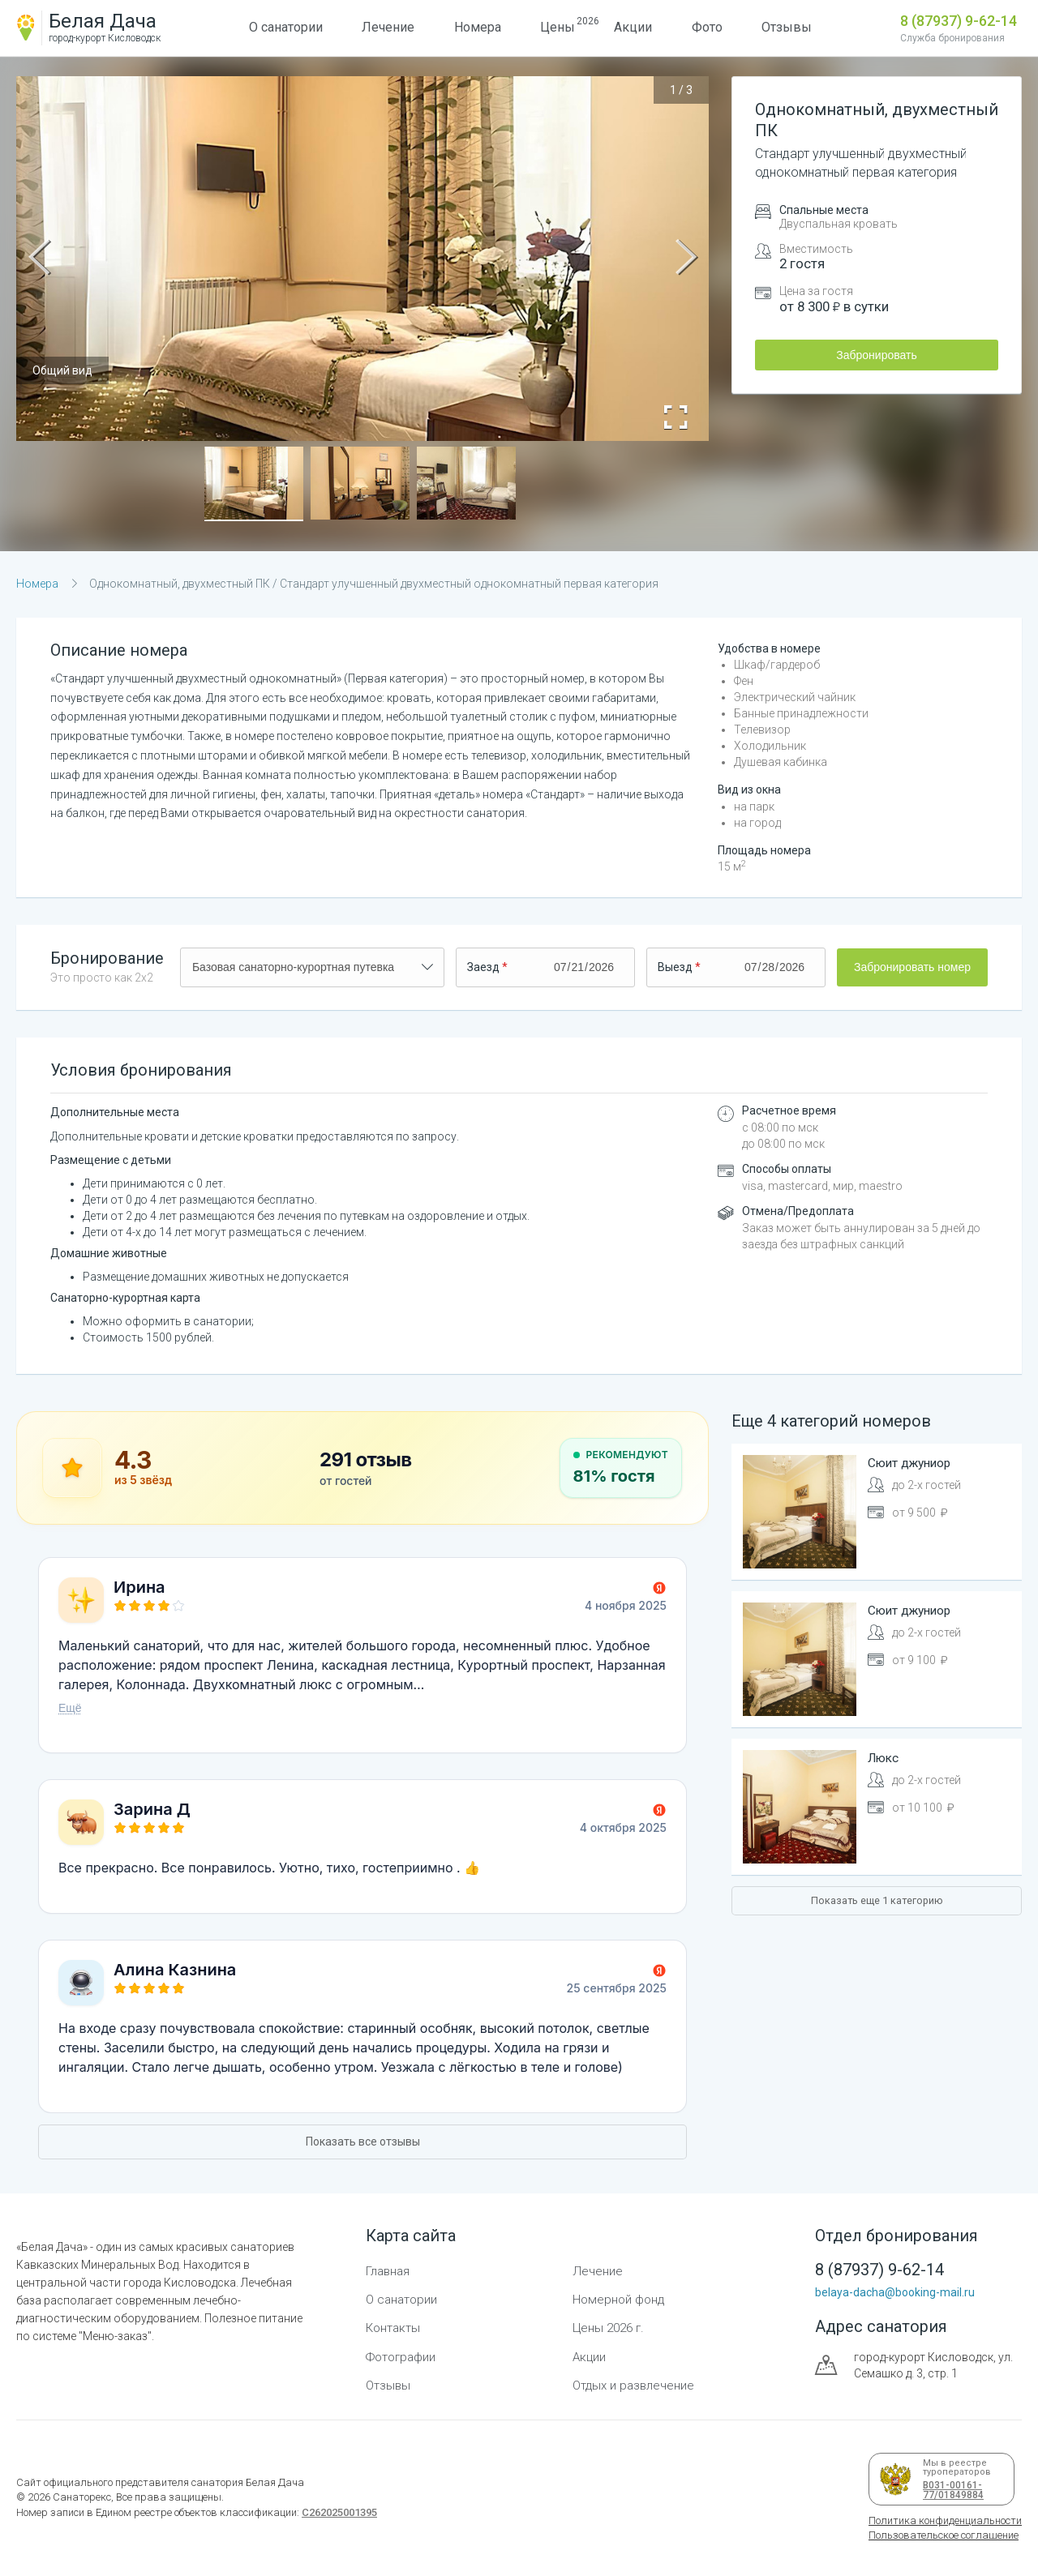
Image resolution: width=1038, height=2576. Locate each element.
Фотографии (400, 2357)
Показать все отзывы (363, 2141)
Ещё (70, 1707)
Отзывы (786, 27)
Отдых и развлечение (633, 2385)
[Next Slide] (686, 259)
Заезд (483, 967)
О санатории (286, 27)
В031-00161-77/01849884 (950, 2490)
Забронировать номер (912, 967)
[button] (253, 484)
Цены (557, 25)
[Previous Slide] (39, 259)
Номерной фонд (618, 2299)
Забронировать (876, 355)
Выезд (675, 967)
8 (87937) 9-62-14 (958, 20)
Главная (388, 2271)
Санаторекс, (82, 2497)
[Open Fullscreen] (676, 417)
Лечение (388, 27)
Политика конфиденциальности (945, 2520)
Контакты (393, 2328)
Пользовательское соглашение (944, 2535)
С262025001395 (339, 2512)
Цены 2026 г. (608, 2328)
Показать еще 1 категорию (877, 1900)
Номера (477, 27)
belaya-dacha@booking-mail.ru (895, 2292)
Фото (707, 27)
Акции (633, 27)
